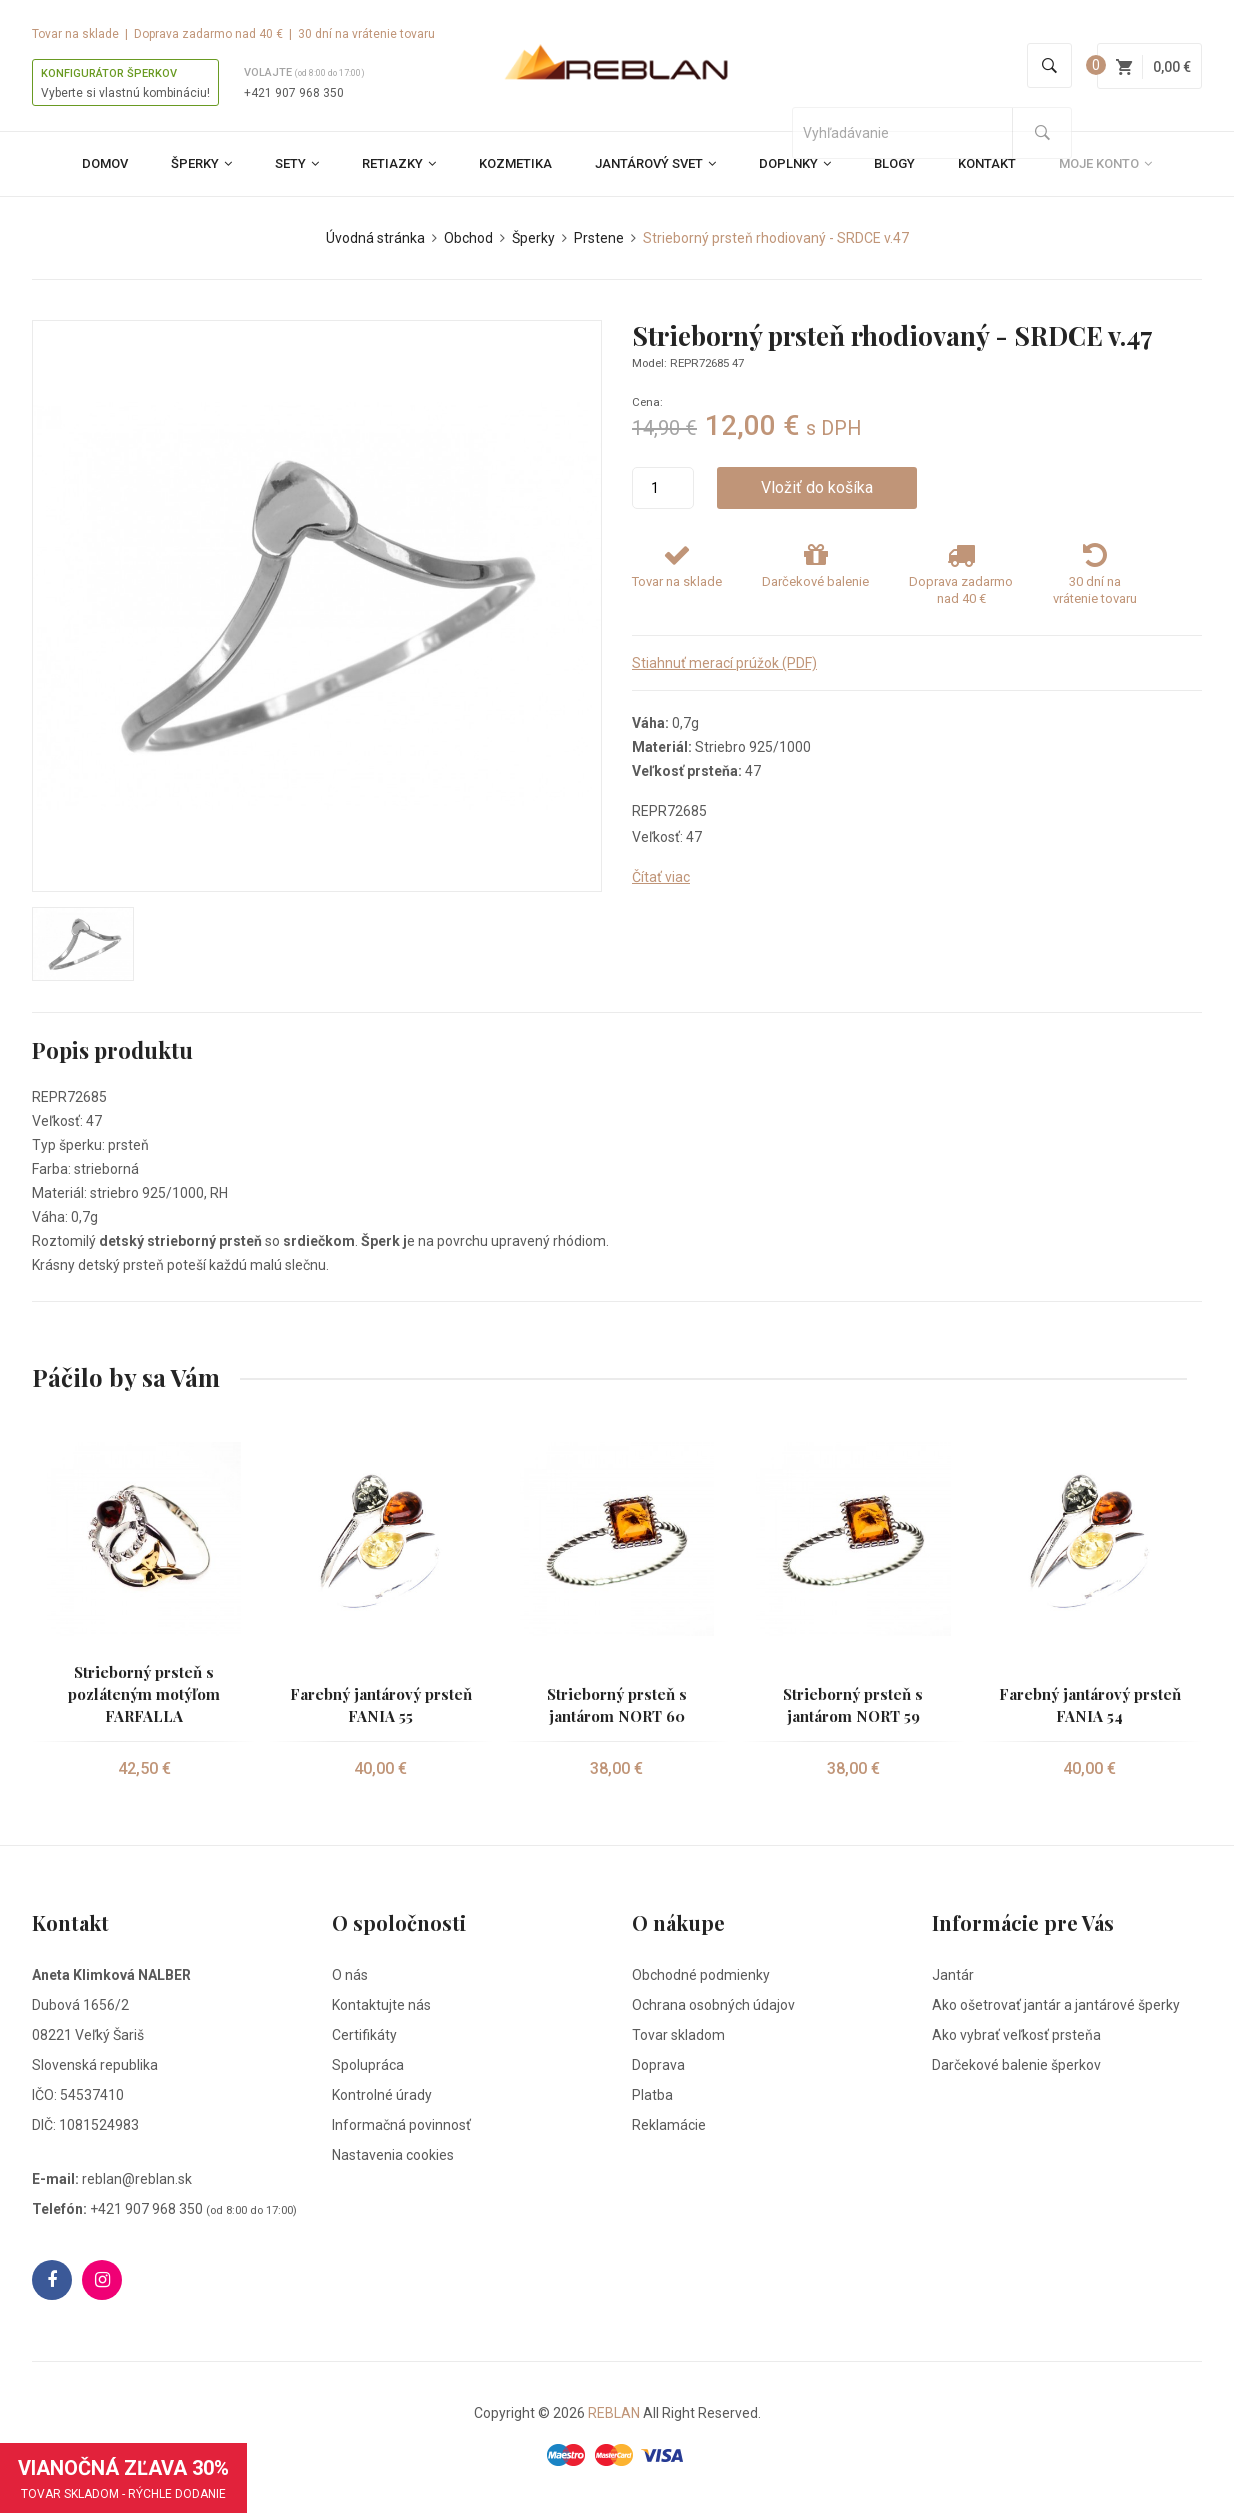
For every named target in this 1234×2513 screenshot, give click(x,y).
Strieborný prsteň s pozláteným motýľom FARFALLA (144, 1694)
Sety (297, 163)
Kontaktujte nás (381, 2005)
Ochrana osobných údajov (713, 2005)
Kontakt (987, 163)
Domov (105, 163)
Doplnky (795, 163)
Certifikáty (364, 2035)
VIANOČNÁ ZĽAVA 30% (123, 2478)
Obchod (468, 238)
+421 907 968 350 (294, 93)
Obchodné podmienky (701, 1975)
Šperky (201, 163)
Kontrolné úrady (382, 2095)
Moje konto (1105, 163)
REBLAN (614, 2413)
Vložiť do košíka (810, 487)
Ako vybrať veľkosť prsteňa (1016, 2035)
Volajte (304, 72)
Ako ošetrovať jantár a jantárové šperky (1056, 2005)
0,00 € (1153, 67)
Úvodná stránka (375, 238)
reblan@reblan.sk (137, 2179)
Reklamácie (669, 2125)
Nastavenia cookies (393, 2155)
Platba (652, 2095)
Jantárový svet (655, 163)
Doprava (658, 2065)
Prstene (599, 238)
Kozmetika (515, 163)
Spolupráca (368, 2065)
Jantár (953, 1975)
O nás (350, 1975)
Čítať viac (661, 877)
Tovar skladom (678, 2035)
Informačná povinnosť (401, 2125)
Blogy (894, 163)
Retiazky (399, 163)
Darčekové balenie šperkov (1016, 2065)
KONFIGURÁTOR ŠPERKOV (109, 73)
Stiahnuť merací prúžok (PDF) (724, 663)
